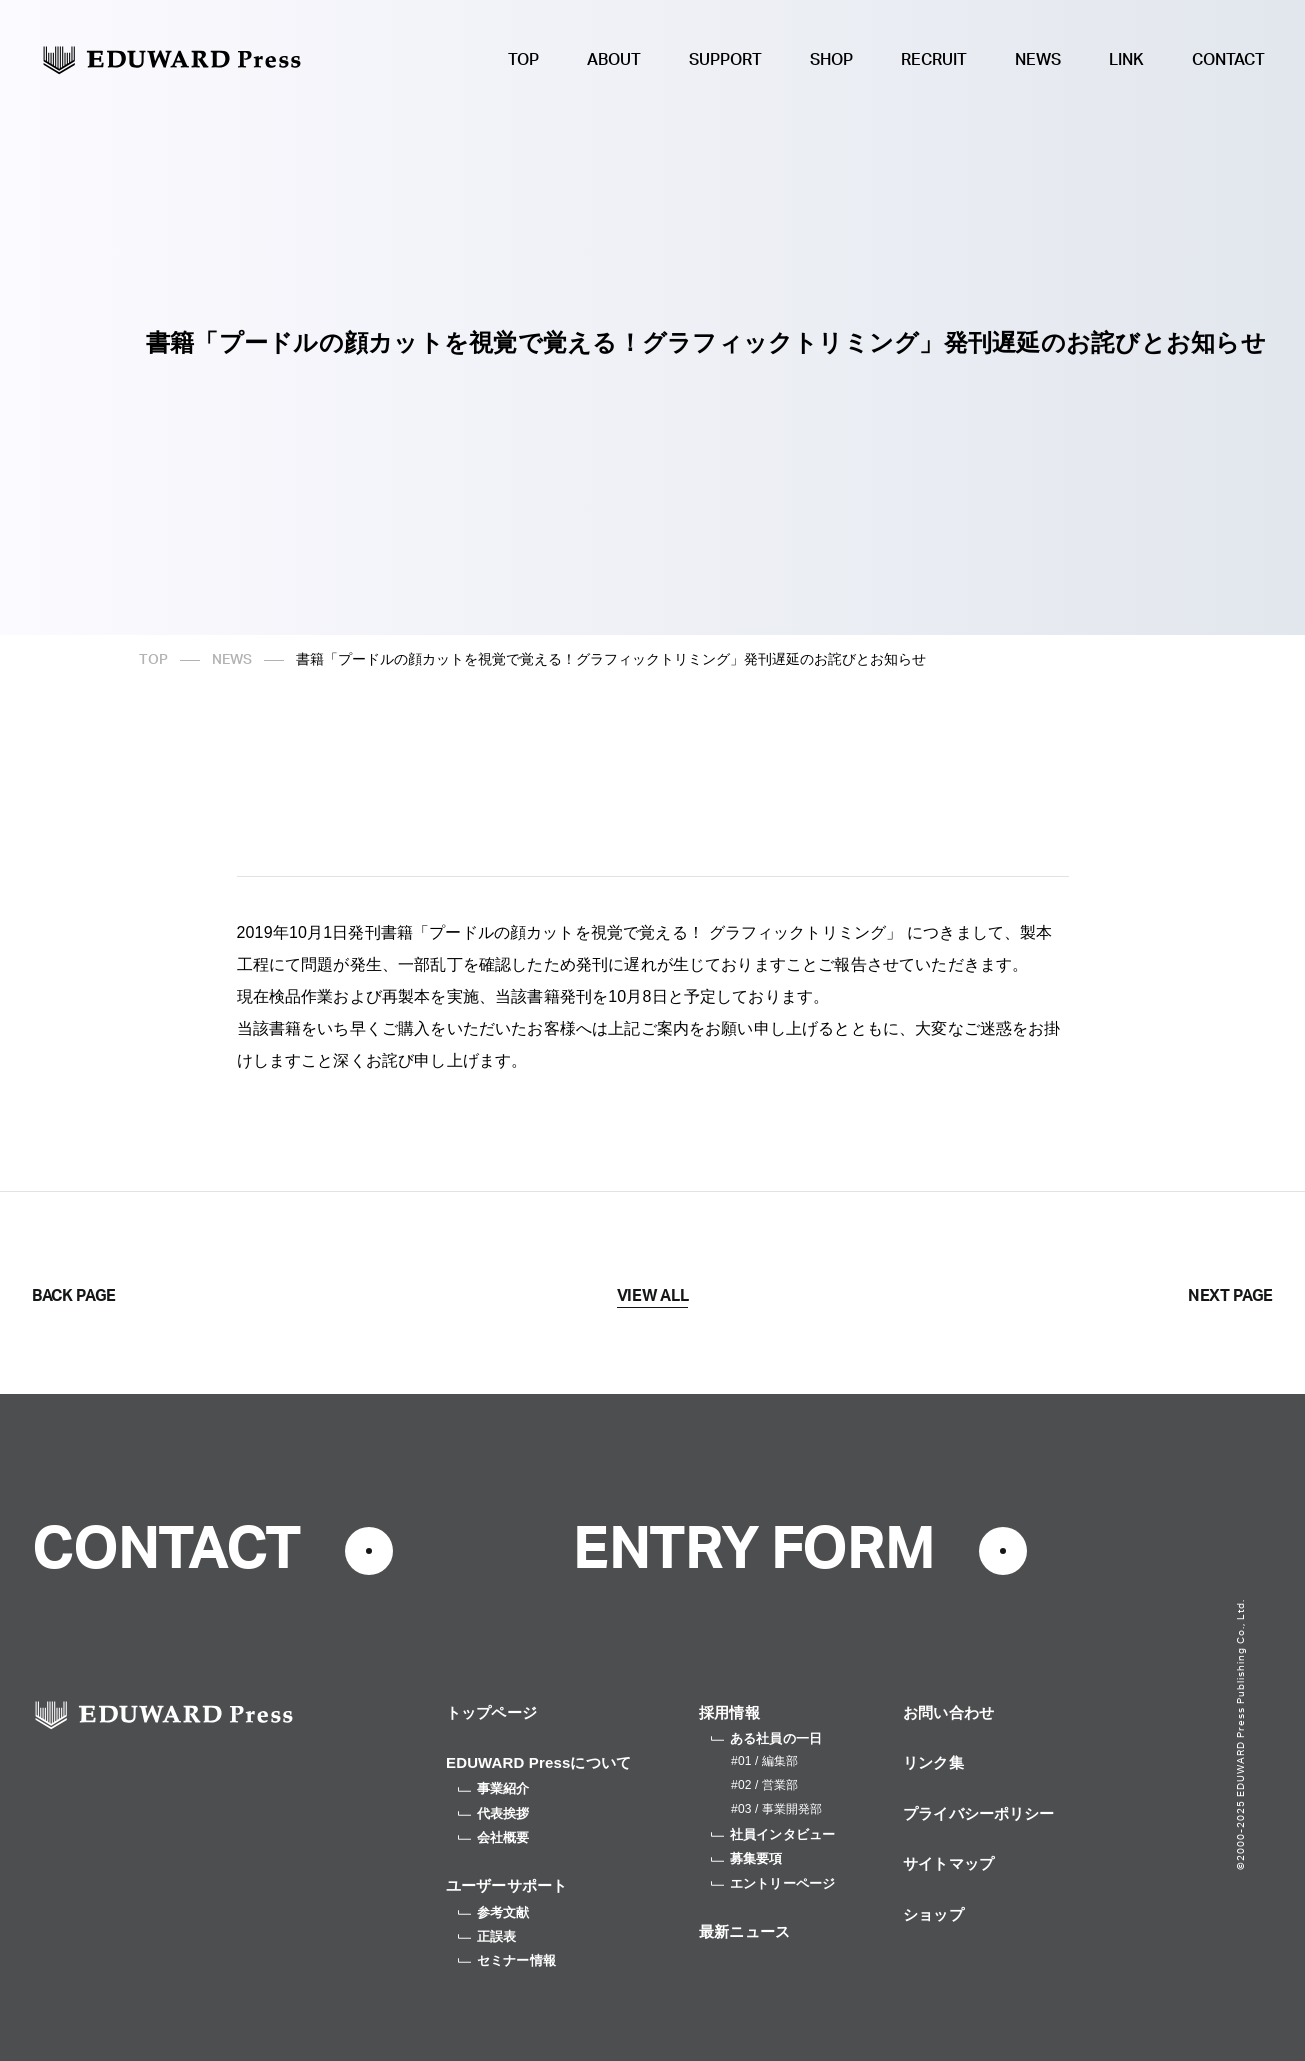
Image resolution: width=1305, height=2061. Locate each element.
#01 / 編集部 (764, 1761)
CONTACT (1228, 60)
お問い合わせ (948, 1712)
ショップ (933, 1914)
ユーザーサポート (506, 1885)
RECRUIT (934, 60)
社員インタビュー (773, 1834)
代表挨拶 (494, 1813)
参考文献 (494, 1912)
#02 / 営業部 (764, 1785)
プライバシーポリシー (979, 1813)
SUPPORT (725, 60)
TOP (523, 60)
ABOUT (614, 60)
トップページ (491, 1712)
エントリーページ (773, 1883)
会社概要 (494, 1837)
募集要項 (747, 1858)
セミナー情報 (507, 1960)
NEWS (1038, 60)
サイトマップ (948, 1863)
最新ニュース (744, 1931)
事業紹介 (494, 1788)
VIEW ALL (652, 1296)
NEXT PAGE (1230, 1296)
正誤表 (487, 1936)
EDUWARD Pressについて (538, 1762)
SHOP (831, 60)
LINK (1126, 60)
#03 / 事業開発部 (776, 1809)
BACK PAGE (74, 1296)
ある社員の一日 (766, 1738)
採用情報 (729, 1712)
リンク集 (933, 1762)
